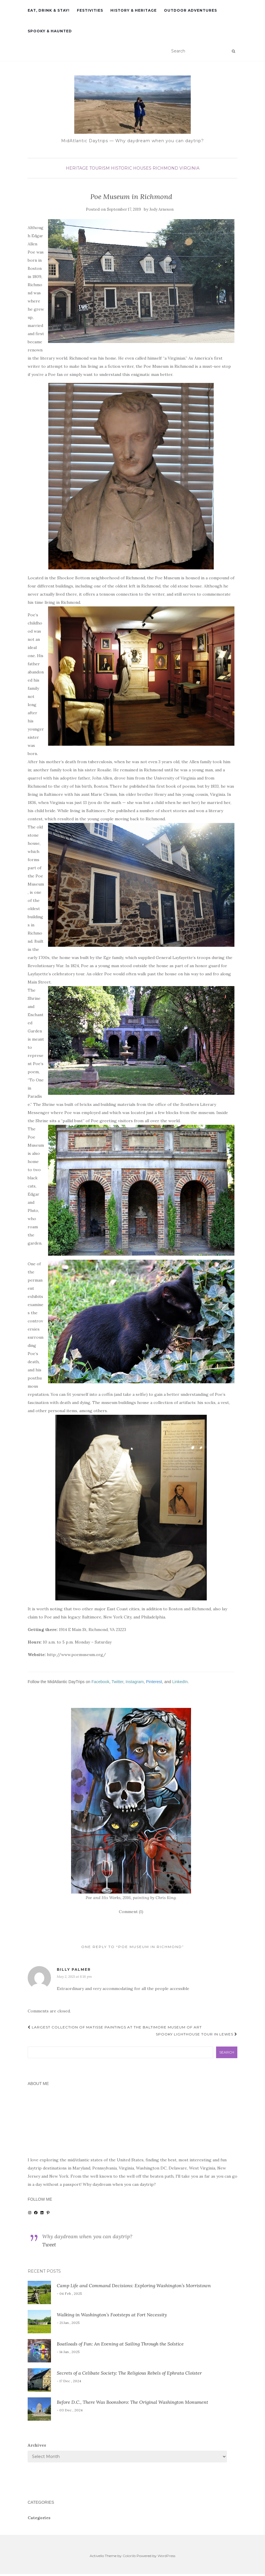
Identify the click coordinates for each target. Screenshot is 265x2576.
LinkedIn (180, 1681)
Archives (37, 2445)
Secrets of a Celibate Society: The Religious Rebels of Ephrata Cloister (129, 2373)
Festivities (90, 10)
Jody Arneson (161, 209)
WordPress (166, 2556)
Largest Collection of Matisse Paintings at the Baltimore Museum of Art (115, 2027)
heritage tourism (88, 168)
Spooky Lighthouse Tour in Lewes (196, 2034)
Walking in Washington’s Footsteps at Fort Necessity (112, 2315)
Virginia (189, 168)
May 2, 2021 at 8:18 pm (74, 1976)
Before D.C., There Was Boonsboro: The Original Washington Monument (132, 2402)
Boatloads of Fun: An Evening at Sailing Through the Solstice (120, 2344)
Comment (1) (131, 1911)
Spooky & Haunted (50, 31)
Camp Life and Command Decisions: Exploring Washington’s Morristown (134, 2285)
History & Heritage (133, 10)
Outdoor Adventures (190, 10)
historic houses (131, 168)
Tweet (49, 2244)
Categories (39, 2517)
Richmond (165, 168)
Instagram (135, 1681)
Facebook (100, 1681)
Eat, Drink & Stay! (49, 10)
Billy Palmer (74, 1969)
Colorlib (129, 2556)
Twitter (117, 1681)
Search (226, 2052)
